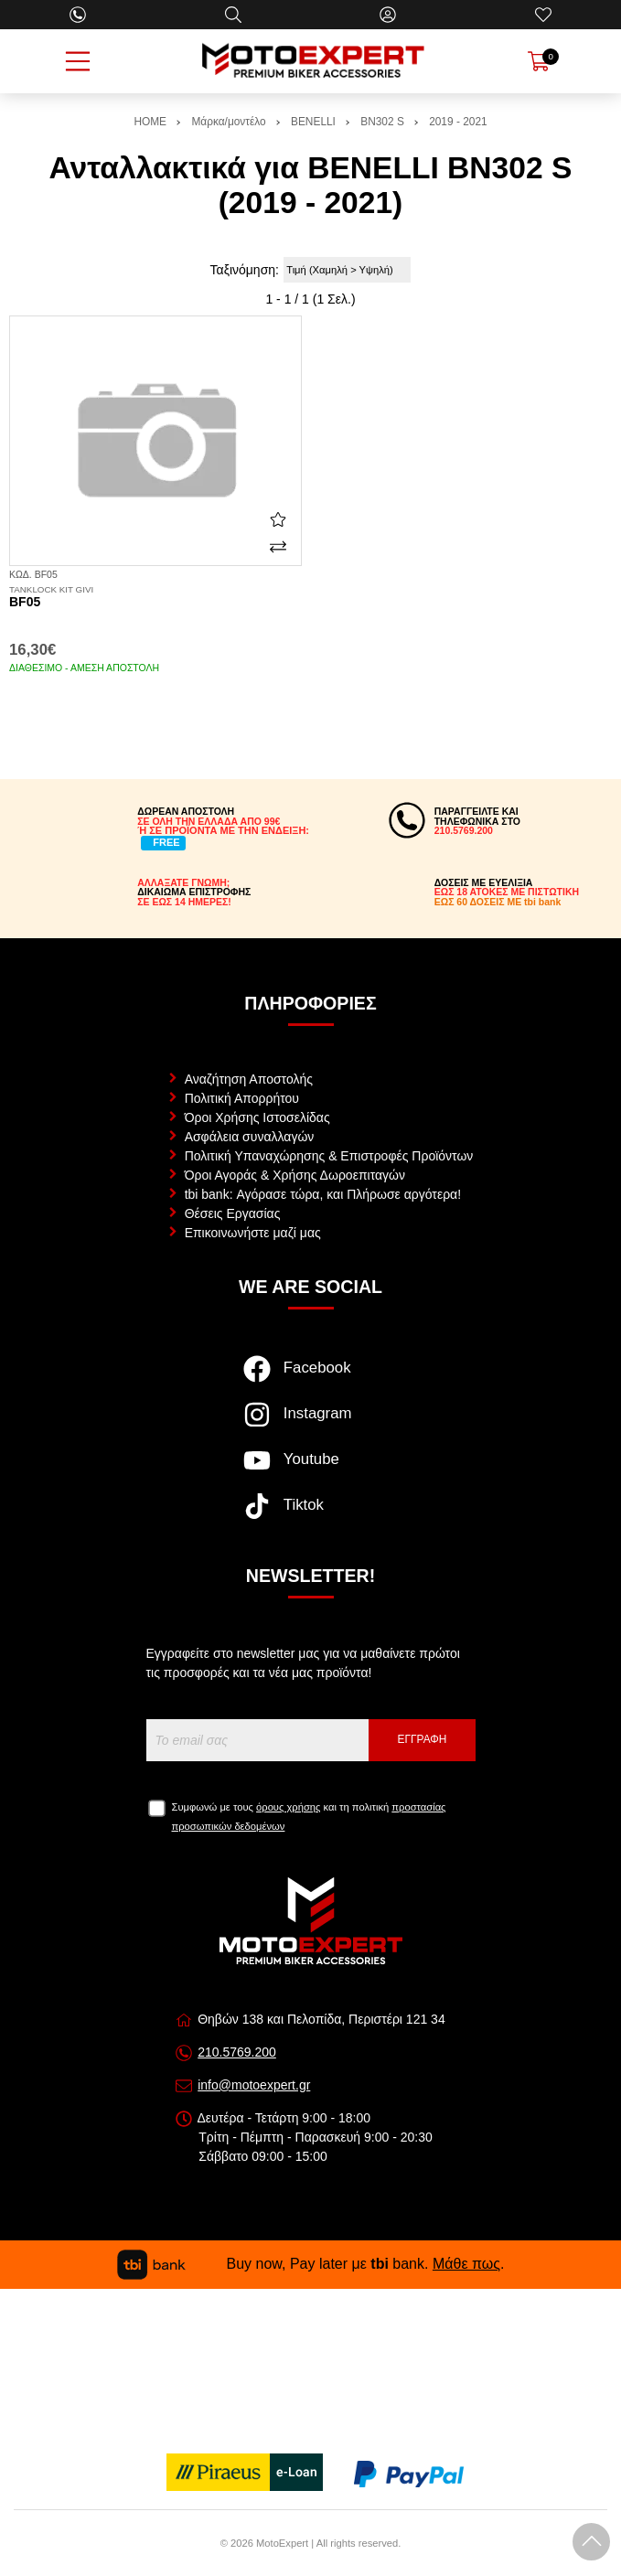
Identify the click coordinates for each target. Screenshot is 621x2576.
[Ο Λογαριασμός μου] (387, 15)
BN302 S (382, 121)
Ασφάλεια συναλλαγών (250, 1136)
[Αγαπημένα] (543, 15)
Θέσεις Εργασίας (233, 1213)
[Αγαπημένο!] (278, 519)
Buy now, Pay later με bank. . (311, 2263)
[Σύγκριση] (278, 547)
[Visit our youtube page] (310, 1469)
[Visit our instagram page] (310, 1424)
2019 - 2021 (458, 121)
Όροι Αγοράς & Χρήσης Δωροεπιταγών (295, 1175)
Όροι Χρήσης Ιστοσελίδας (257, 1117)
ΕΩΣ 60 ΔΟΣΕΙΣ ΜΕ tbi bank (498, 901)
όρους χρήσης (288, 1806)
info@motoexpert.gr (254, 2085)
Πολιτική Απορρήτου (242, 1098)
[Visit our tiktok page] (310, 1515)
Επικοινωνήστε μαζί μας (253, 1232)
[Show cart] (539, 61)
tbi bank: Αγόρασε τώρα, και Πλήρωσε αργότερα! (323, 1194)
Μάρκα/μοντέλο (228, 121)
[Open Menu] (78, 61)
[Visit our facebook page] (310, 1378)
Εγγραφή (422, 1739)
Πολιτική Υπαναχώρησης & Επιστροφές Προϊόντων (329, 1156)
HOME (150, 121)
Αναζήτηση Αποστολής (249, 1079)
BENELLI (313, 121)
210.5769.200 (237, 2052)
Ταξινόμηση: (244, 269)
